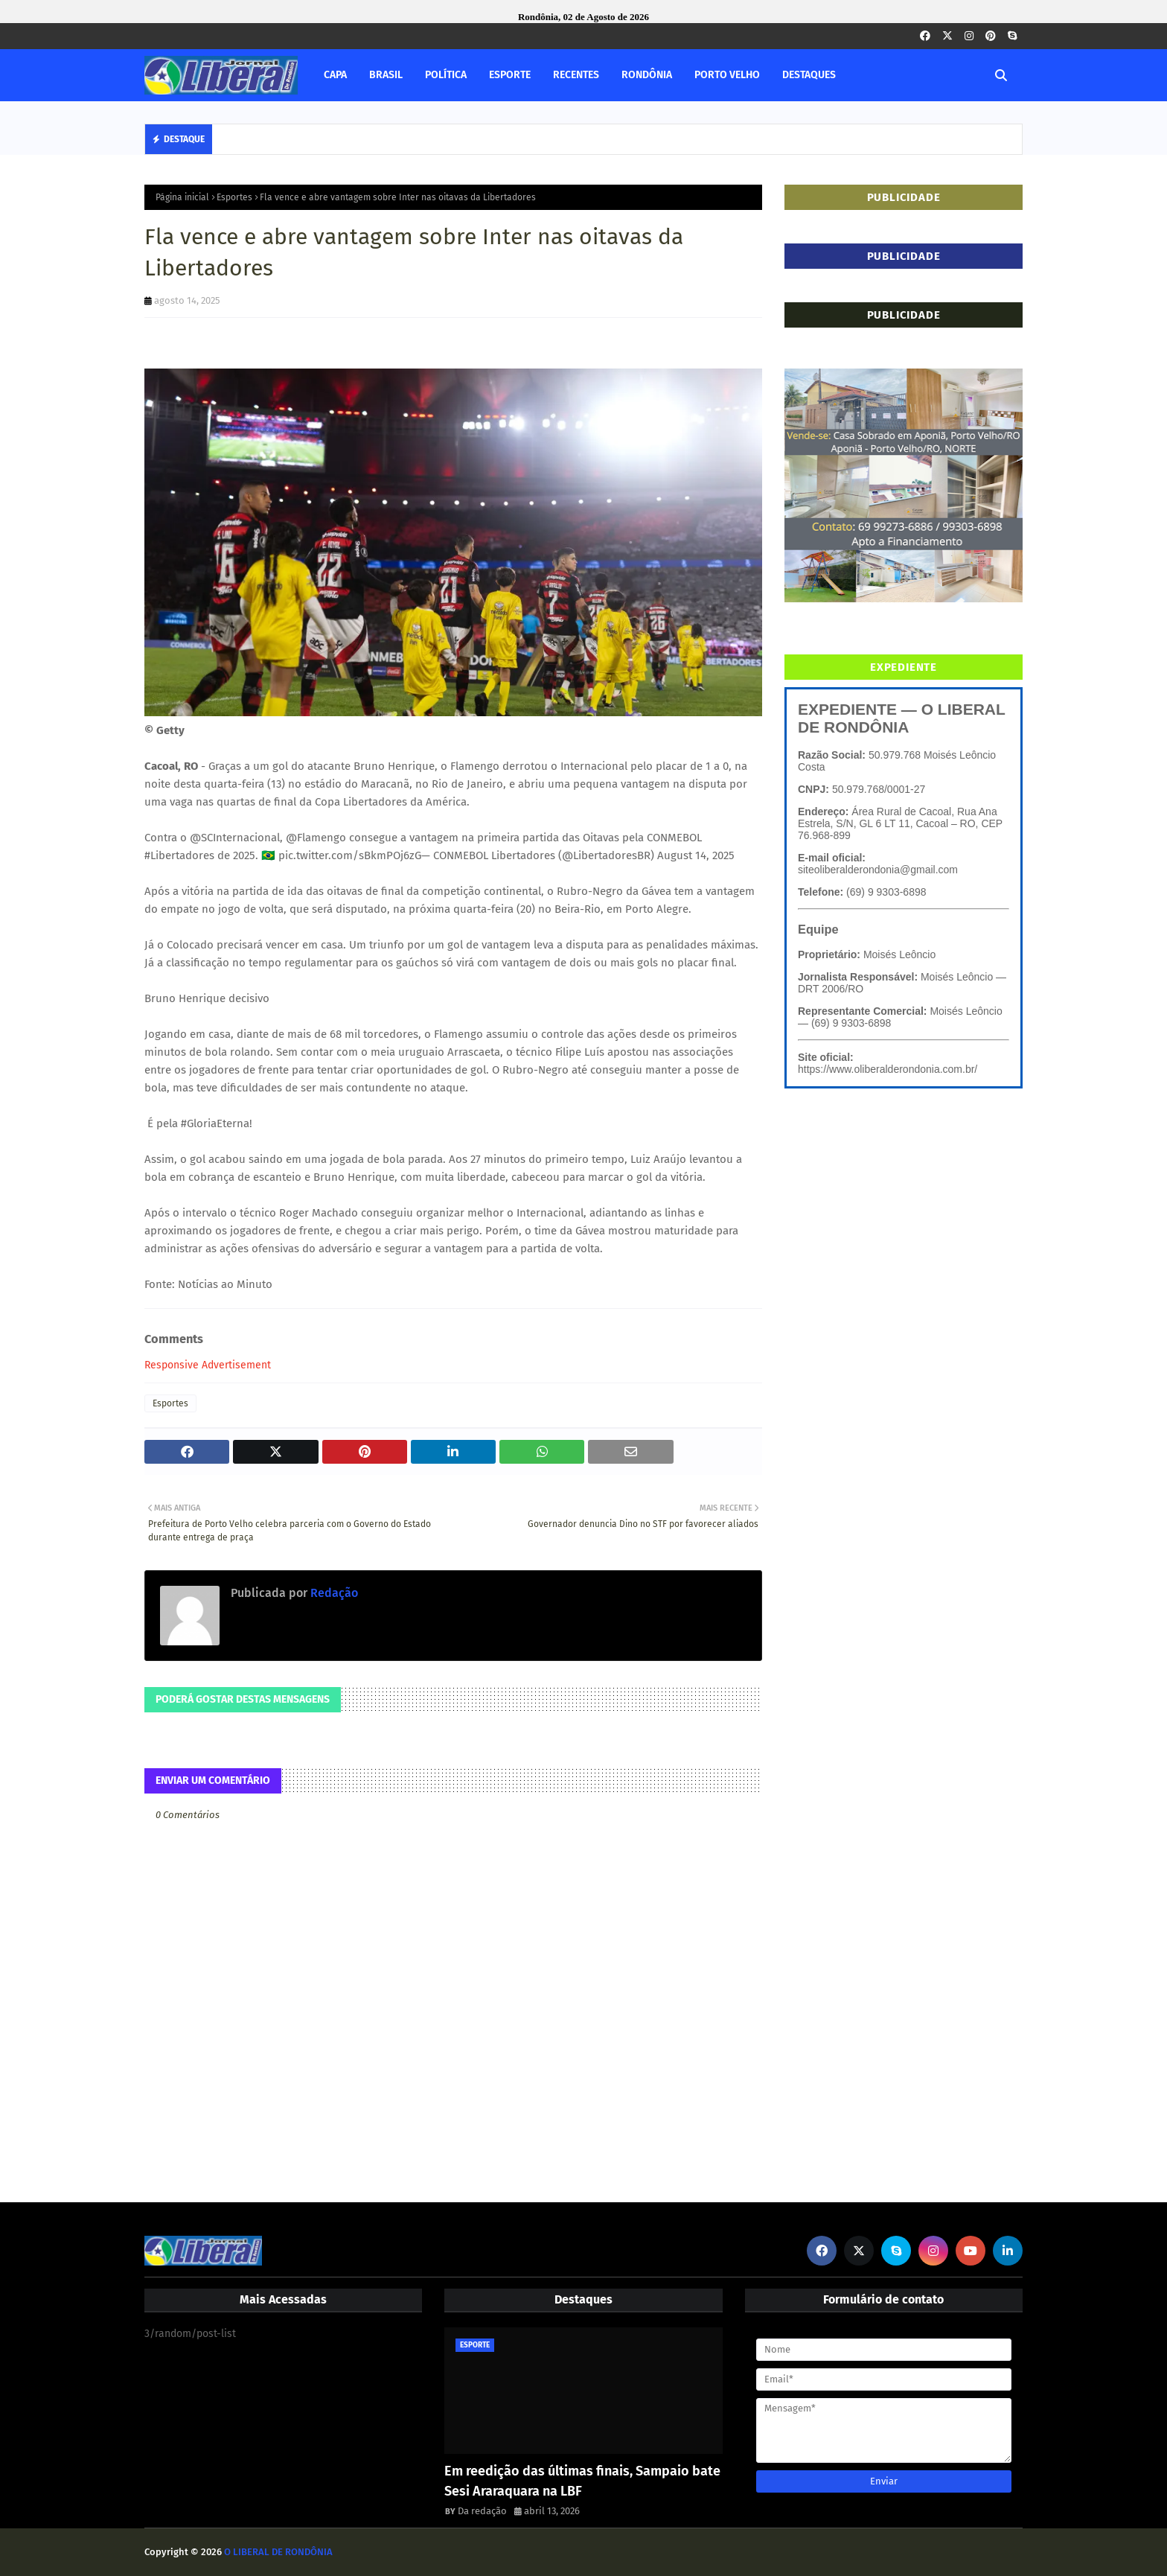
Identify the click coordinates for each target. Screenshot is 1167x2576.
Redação (332, 1593)
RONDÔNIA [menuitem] (646, 74)
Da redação (482, 2510)
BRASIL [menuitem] (386, 74)
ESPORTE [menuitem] (510, 74)
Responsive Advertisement (207, 1365)
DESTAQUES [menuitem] (809, 74)
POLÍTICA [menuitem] (446, 74)
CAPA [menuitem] (335, 74)
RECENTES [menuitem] (576, 74)
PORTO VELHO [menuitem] (727, 74)
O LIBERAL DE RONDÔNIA (278, 2551)
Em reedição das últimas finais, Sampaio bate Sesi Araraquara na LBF (582, 2481)
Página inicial (182, 197)
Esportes (234, 197)
